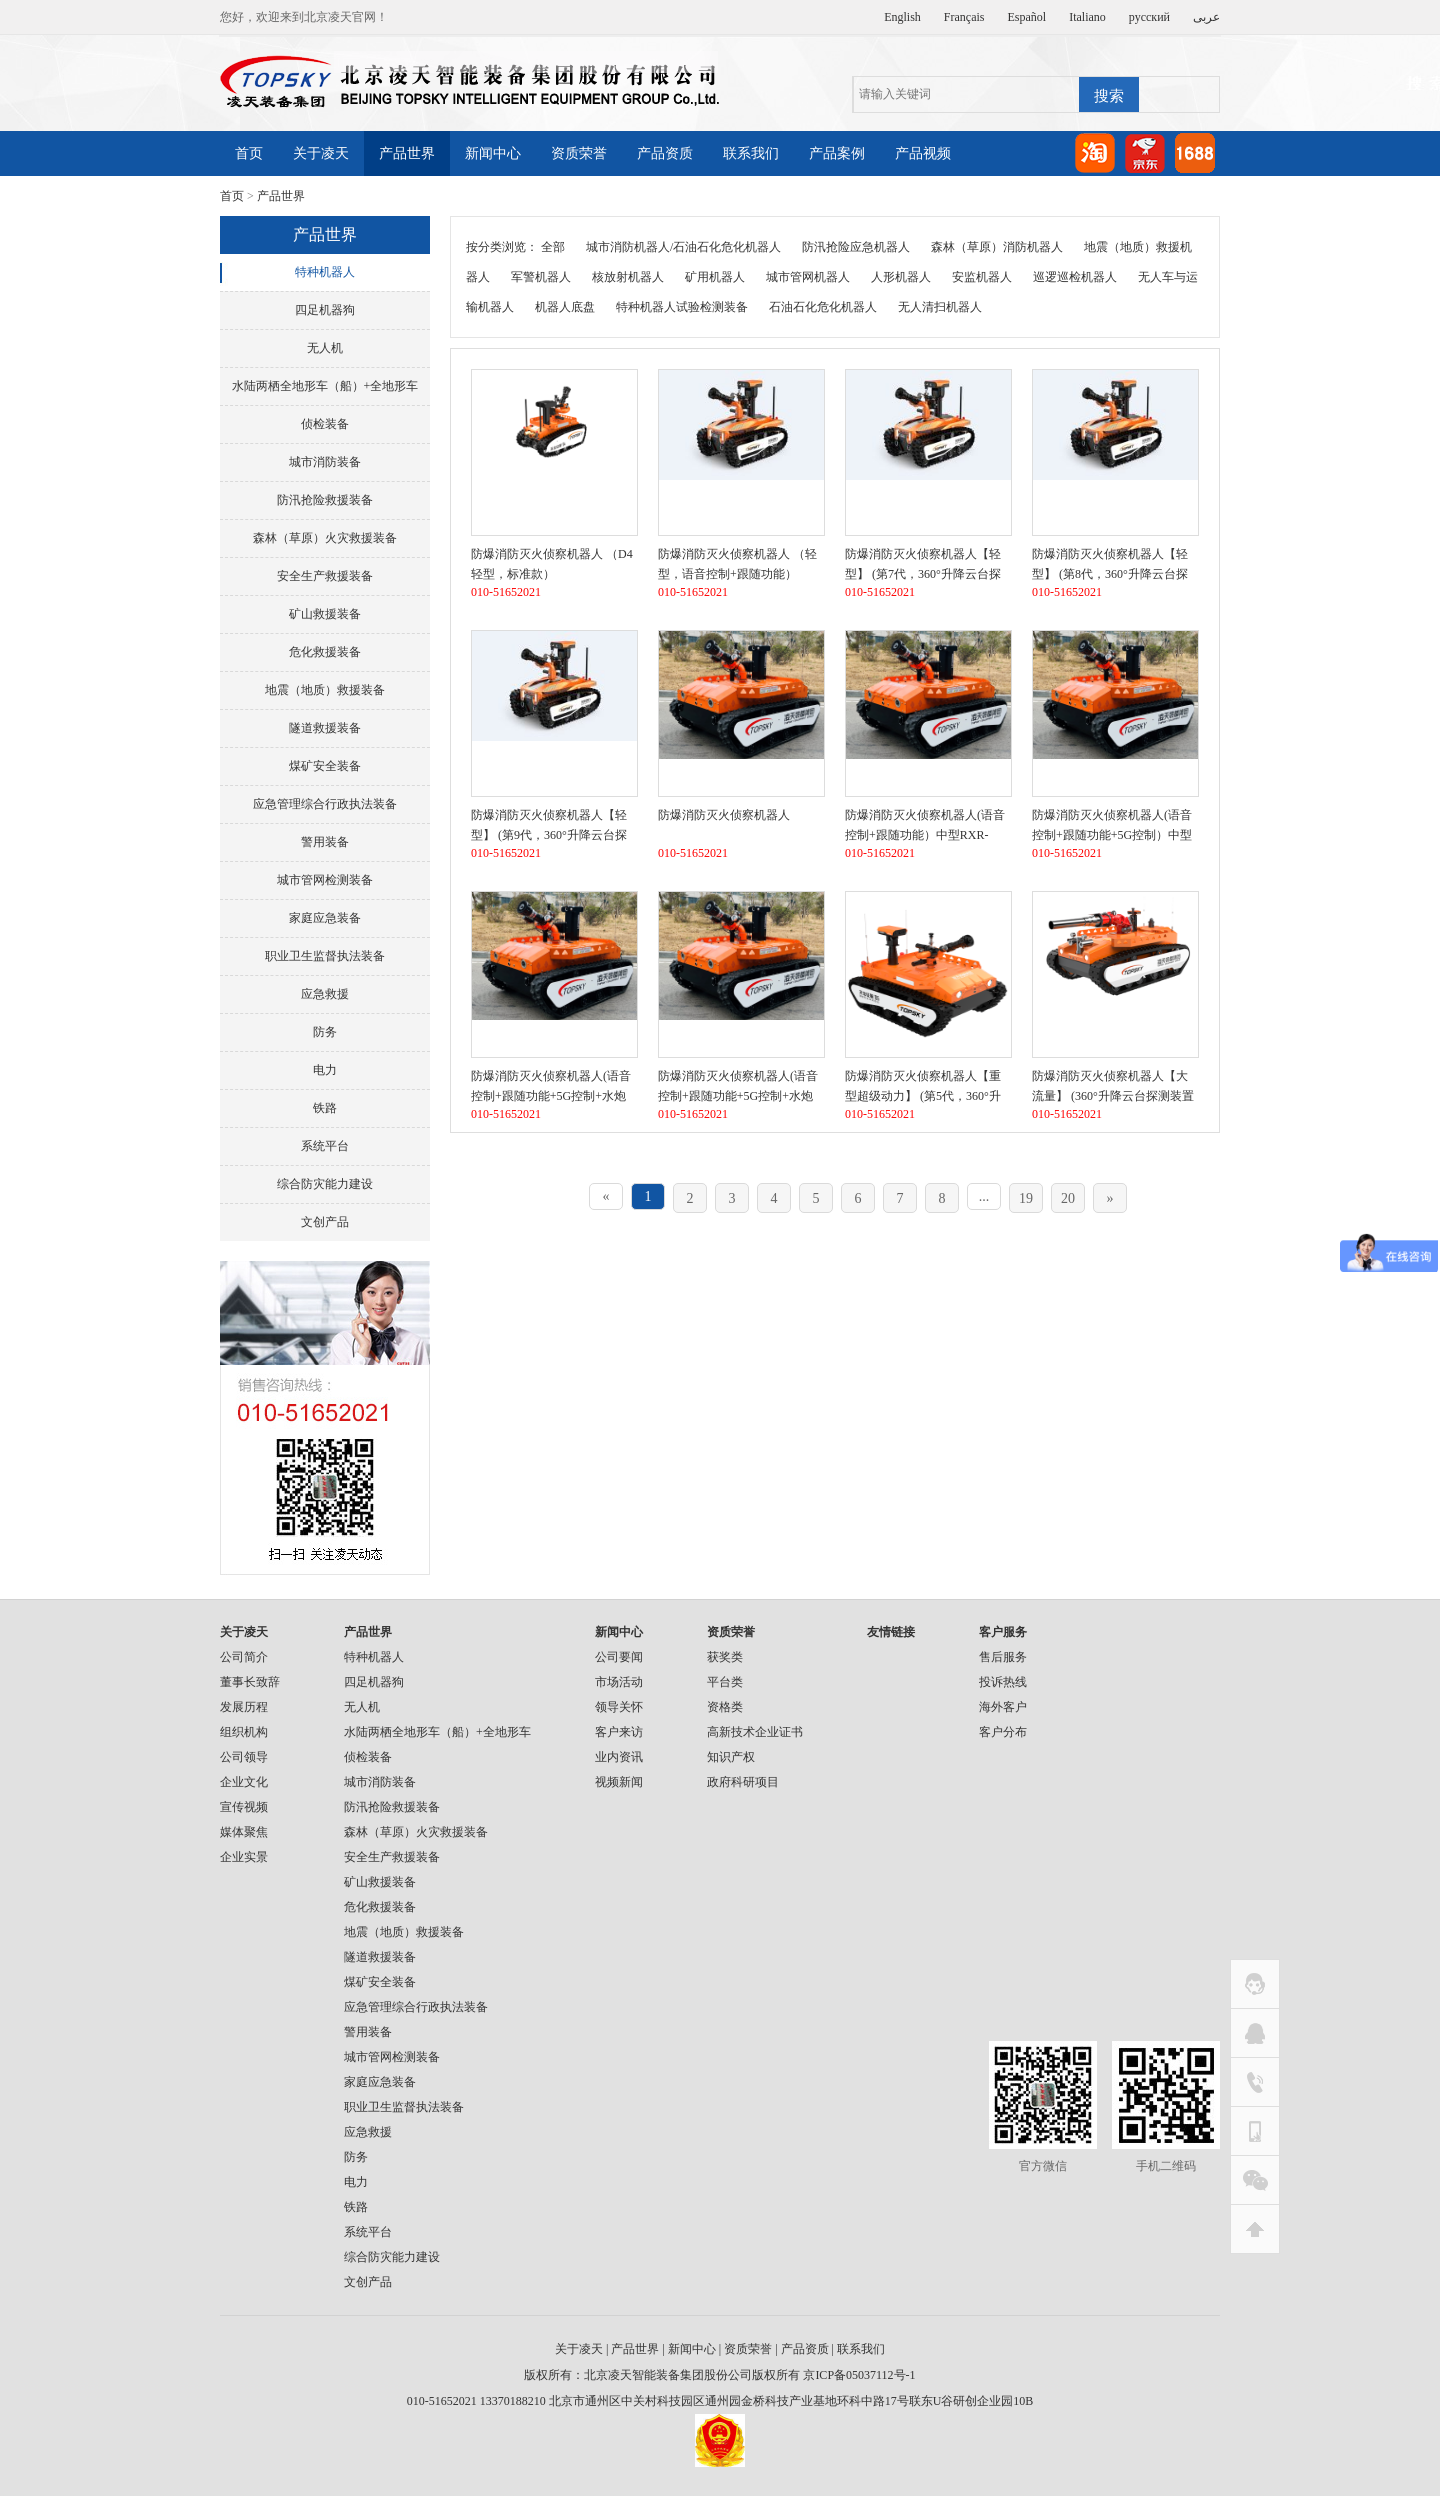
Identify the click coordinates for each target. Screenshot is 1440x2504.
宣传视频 (244, 1807)
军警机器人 (541, 277)
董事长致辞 (250, 1682)
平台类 (725, 1682)
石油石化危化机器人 (823, 307)
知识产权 (731, 1757)
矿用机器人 (715, 277)
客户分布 (1003, 1732)
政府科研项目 (743, 1782)
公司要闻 (619, 1657)
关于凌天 (321, 153)
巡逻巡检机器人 (1075, 277)
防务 (325, 1032)
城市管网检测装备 (325, 880)
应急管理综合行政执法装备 (325, 804)
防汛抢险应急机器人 (856, 247)
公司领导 (244, 1757)
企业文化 (244, 1782)
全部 (553, 247)
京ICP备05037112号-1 (859, 2375)
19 (1026, 1198)
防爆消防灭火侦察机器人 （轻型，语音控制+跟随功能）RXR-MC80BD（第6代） (737, 574)
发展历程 (244, 1707)
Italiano (1087, 17)
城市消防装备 (325, 462)
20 (1068, 1198)
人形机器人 (901, 277)
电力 (325, 1070)
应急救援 (325, 994)
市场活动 (619, 1682)
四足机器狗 (325, 310)
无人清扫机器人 (940, 307)
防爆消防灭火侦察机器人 (724, 815)
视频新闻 (619, 1782)
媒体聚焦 (244, 1832)
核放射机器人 (628, 277)
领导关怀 (619, 1707)
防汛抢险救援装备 (325, 500)
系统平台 (325, 1146)
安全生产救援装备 (325, 576)
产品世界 (407, 153)
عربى (1206, 17)
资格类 (725, 1707)
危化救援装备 (325, 652)
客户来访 (619, 1732)
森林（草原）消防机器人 (997, 247)
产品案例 (837, 153)
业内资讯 (619, 1757)
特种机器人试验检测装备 (682, 307)
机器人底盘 (565, 307)
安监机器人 (982, 277)
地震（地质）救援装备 (325, 690)
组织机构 (244, 1732)
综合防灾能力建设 (325, 1184)
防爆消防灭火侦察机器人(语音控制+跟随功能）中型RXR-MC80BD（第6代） (925, 835)
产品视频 (923, 153)
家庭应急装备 (325, 918)
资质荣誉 (579, 153)
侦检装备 (325, 424)
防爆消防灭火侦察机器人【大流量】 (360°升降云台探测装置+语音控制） (1113, 1096)
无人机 (325, 348)
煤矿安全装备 (325, 766)
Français (964, 17)
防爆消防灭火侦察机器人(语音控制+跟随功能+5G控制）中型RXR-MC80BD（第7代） (1112, 835)
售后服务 (1003, 1657)
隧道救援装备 (325, 728)
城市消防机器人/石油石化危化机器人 (683, 247)
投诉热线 (1003, 1682)
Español (1027, 17)
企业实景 (244, 1857)
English (902, 17)
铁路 (325, 1108)
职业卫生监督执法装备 (325, 956)
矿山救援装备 (325, 614)
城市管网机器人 (808, 277)
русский (1149, 17)
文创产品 (325, 1222)
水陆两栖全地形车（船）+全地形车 (325, 386)
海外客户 (1003, 1707)
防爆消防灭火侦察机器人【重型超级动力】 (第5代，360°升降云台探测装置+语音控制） (923, 1096)
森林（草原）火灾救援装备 (325, 538)
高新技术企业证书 (755, 1732)
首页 (249, 153)
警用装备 (325, 842)
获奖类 (725, 1657)
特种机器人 (325, 272)
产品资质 (665, 153)
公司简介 (244, 1657)
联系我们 (751, 153)
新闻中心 (493, 153)
